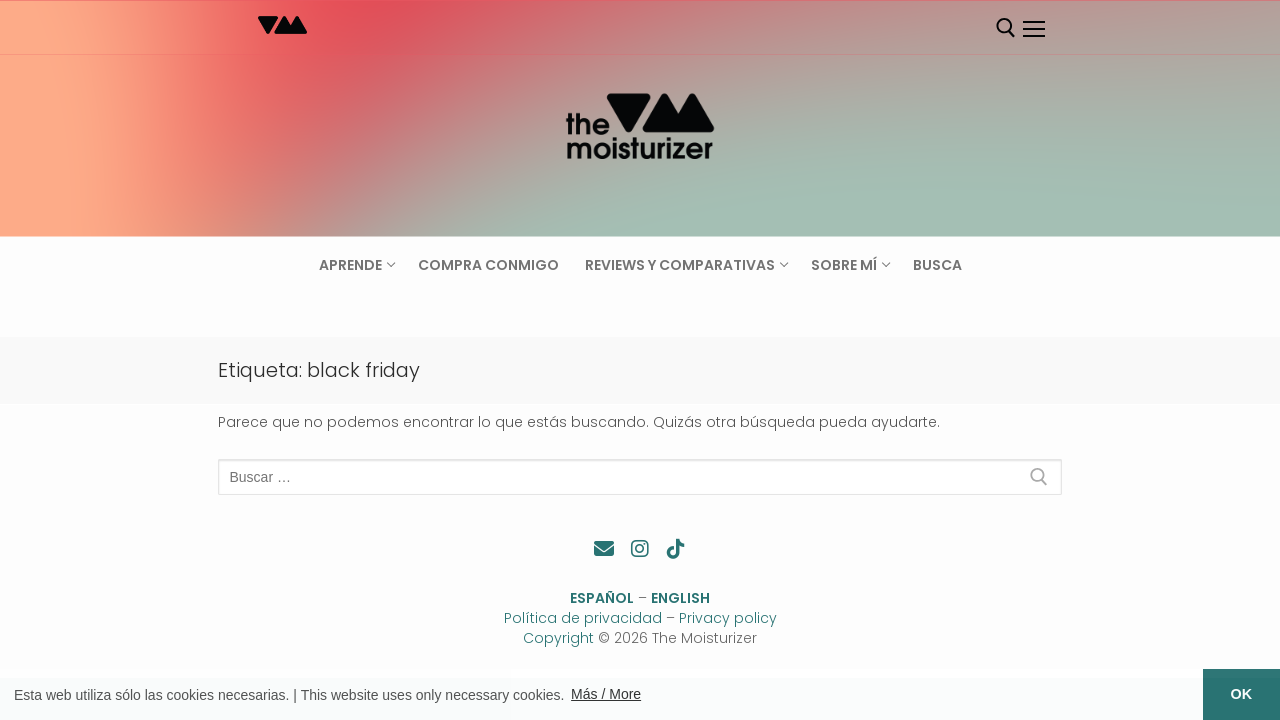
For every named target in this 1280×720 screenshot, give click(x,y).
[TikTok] (676, 549)
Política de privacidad (583, 618)
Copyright (558, 638)
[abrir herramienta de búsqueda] (1006, 28)
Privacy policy (728, 618)
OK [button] (1242, 694)
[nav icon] (1033, 29)
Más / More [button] (606, 694)
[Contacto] (604, 549)
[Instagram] (640, 549)
